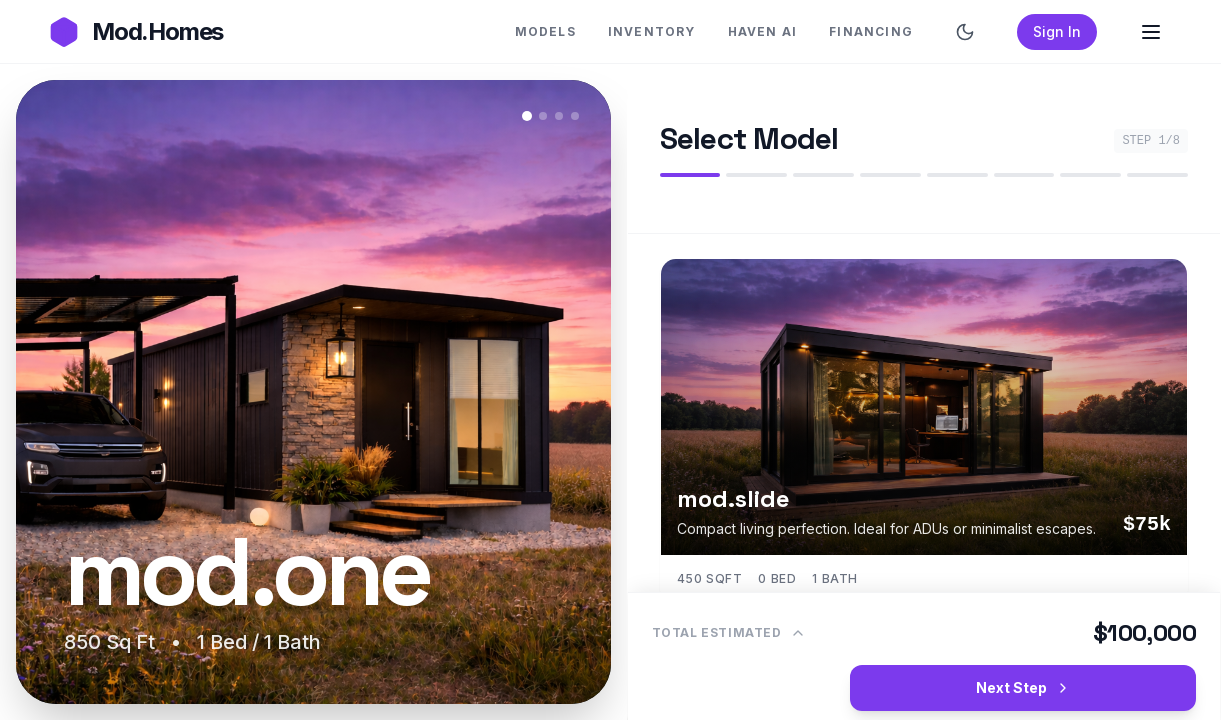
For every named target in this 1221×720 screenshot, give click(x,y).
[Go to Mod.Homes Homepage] (135, 32)
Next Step (1023, 687)
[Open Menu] (1151, 32)
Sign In (1057, 31)
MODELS (545, 31)
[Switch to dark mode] (965, 32)
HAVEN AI (763, 31)
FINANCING (871, 31)
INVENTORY (652, 31)
